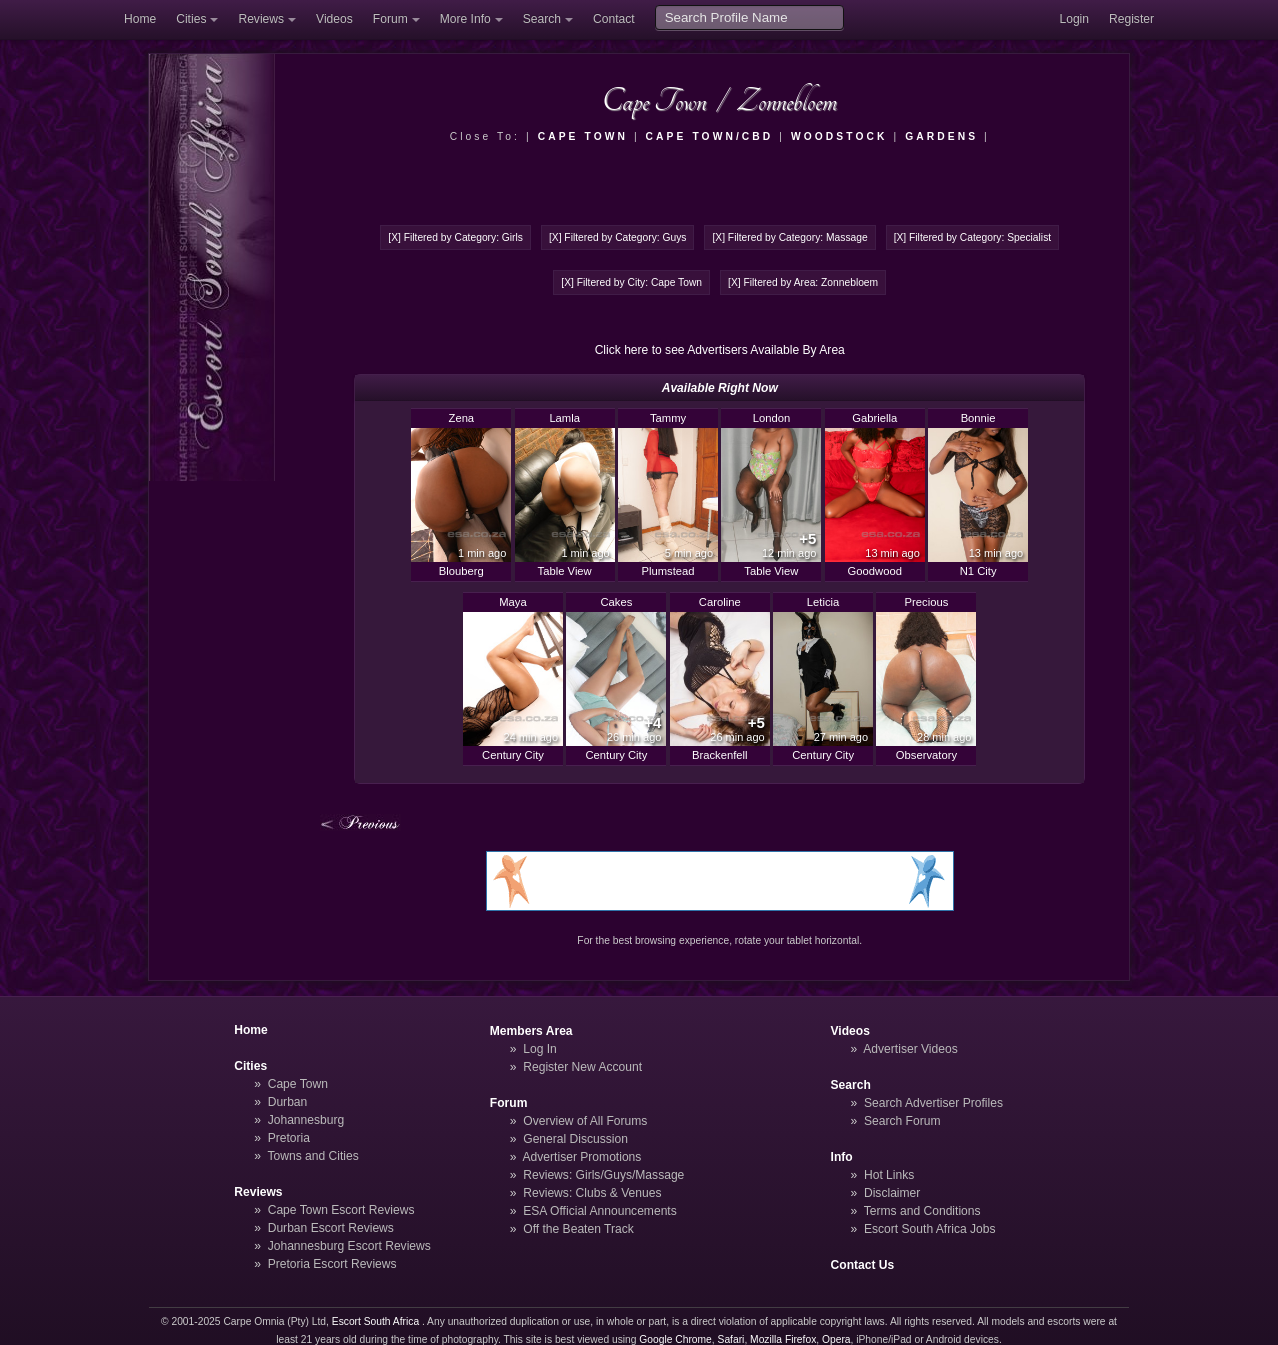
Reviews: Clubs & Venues (592, 1193)
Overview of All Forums (585, 1121)
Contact (614, 19)
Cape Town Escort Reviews (341, 1210)
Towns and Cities (312, 1156)
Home (140, 19)
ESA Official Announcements (600, 1211)
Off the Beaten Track (578, 1229)
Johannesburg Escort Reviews (349, 1246)
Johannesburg (306, 1120)
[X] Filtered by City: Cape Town (631, 282)
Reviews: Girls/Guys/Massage (603, 1175)
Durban (288, 1102)
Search (542, 19)
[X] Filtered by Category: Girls (455, 237)
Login (1074, 19)
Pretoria (289, 1138)
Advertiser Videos (910, 1049)
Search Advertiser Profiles (933, 1103)
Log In (540, 1049)
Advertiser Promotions (582, 1157)
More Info (465, 19)
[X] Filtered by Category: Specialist (972, 237)
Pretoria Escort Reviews (332, 1264)
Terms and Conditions (922, 1211)
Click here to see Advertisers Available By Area (720, 350)
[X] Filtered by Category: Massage (789, 237)
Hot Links (889, 1175)
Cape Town (298, 1084)
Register (1131, 19)
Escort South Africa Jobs (930, 1229)
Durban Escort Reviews (331, 1228)
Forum (390, 19)
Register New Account (582, 1067)
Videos (334, 19)
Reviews (261, 19)
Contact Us (863, 1265)
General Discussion (575, 1139)
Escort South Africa (375, 1321)
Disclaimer (892, 1193)
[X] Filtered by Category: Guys (618, 237)
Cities (191, 19)
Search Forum (902, 1121)
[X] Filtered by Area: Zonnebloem (803, 282)
